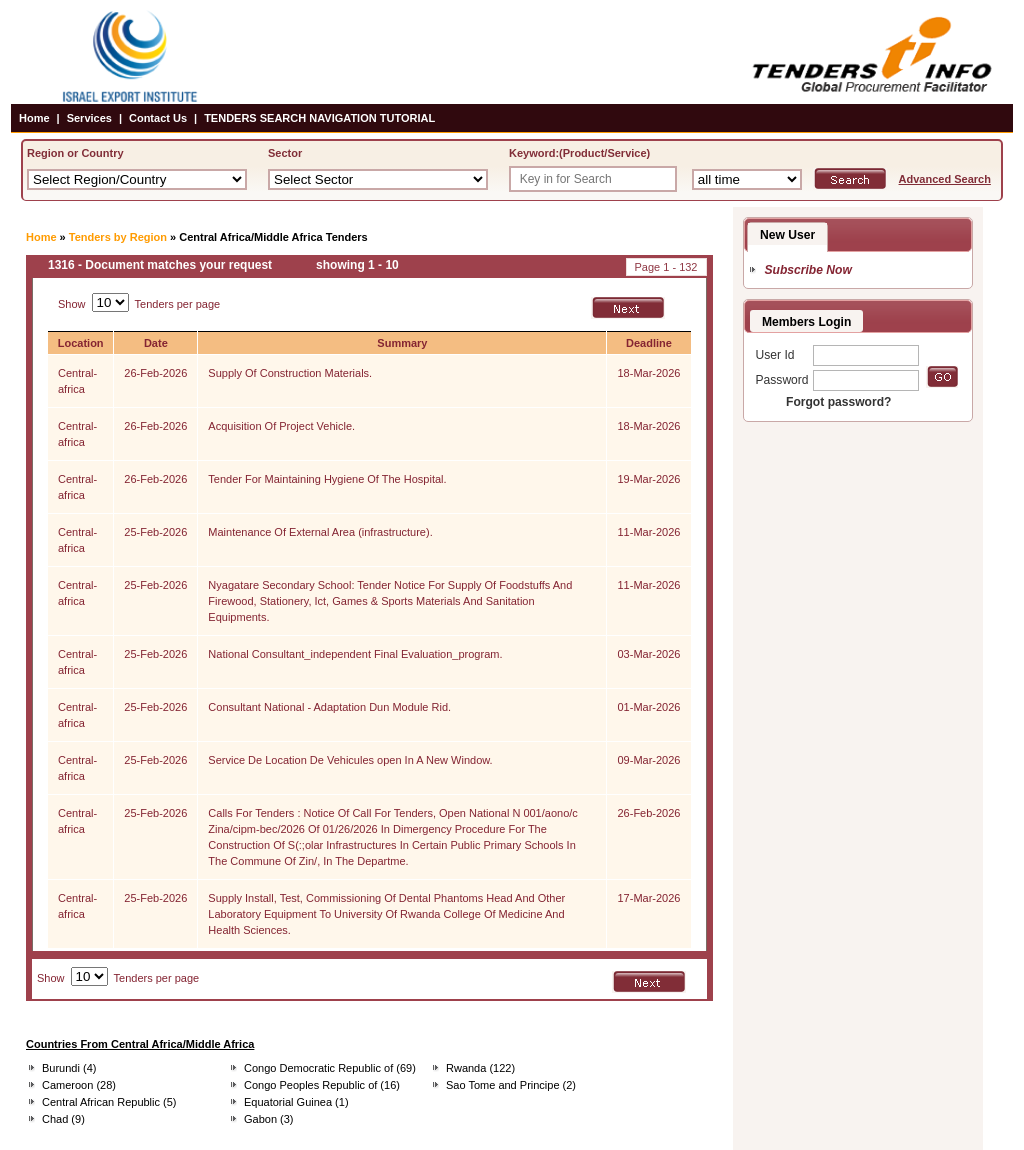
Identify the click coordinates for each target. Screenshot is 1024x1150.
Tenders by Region (118, 237)
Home (34, 118)
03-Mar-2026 (648, 654)
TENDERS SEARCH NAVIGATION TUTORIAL (319, 118)
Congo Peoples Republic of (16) (322, 1085)
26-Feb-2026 (155, 373)
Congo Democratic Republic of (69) (330, 1068)
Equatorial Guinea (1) (296, 1102)
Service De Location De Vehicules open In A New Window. (350, 760)
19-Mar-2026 (648, 479)
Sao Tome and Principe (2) (511, 1085)
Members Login (806, 322)
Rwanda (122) (480, 1068)
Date (156, 343)
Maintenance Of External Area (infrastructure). (320, 532)
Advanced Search (945, 179)
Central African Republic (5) (109, 1102)
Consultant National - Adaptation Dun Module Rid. (329, 707)
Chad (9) (63, 1119)
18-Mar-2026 (648, 373)
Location (81, 343)
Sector (285, 153)
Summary (402, 343)
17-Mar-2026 (648, 898)
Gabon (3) (269, 1119)
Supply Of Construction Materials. (290, 373)
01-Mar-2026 (648, 707)
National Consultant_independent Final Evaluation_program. (355, 654)
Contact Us (158, 118)
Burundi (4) (69, 1068)
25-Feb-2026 (155, 532)
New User (787, 235)
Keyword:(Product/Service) (579, 153)
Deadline (649, 343)
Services (89, 118)
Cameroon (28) (79, 1085)
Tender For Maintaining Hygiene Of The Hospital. (327, 479)
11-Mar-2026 (648, 532)
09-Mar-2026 (648, 760)
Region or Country (75, 153)
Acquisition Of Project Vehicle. (281, 426)
